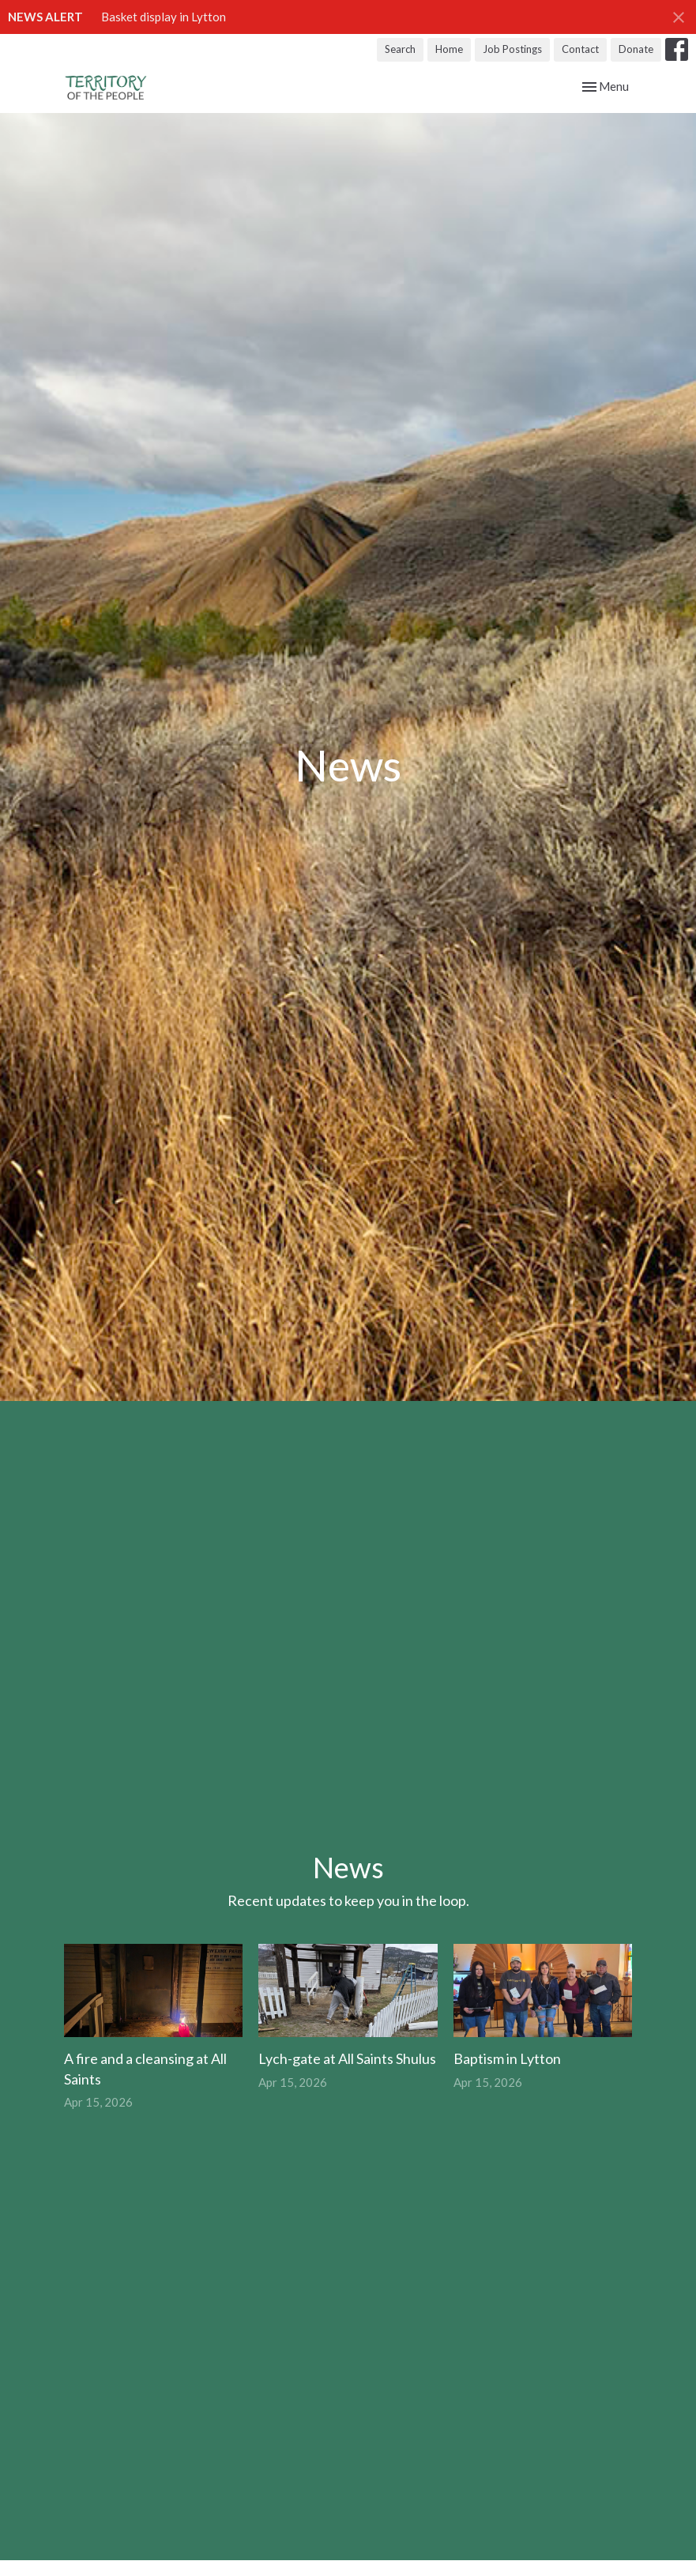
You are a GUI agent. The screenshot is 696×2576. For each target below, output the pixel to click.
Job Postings (512, 49)
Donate (636, 49)
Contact (580, 49)
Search (400, 49)
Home (449, 49)
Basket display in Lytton (163, 16)
